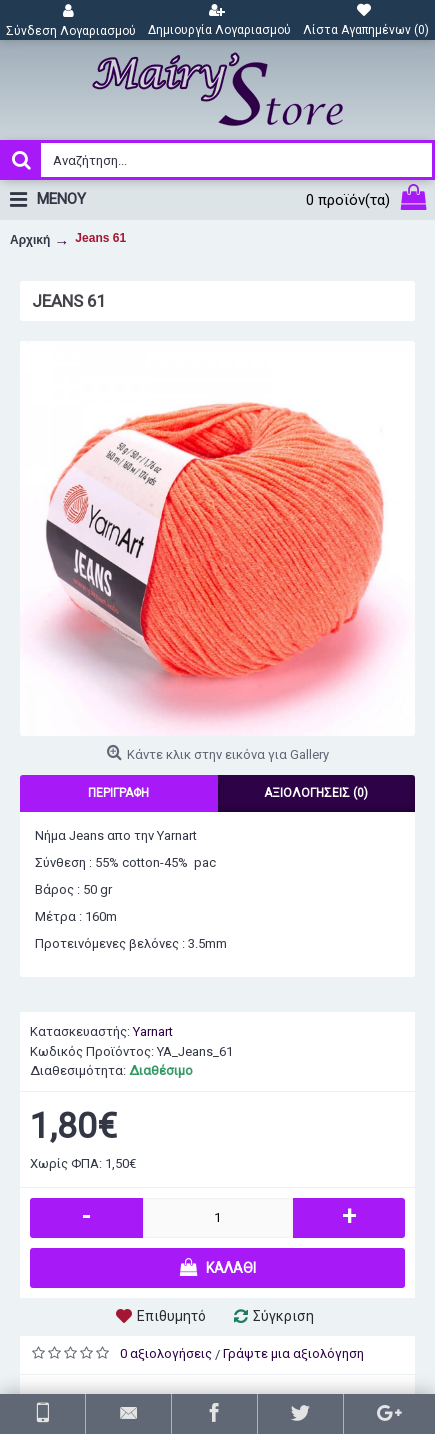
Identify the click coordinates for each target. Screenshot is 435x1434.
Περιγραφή (118, 793)
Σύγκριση (283, 1316)
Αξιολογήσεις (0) (316, 793)
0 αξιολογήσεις (166, 1353)
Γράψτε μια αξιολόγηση (293, 1353)
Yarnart (153, 1031)
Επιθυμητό (171, 1316)
